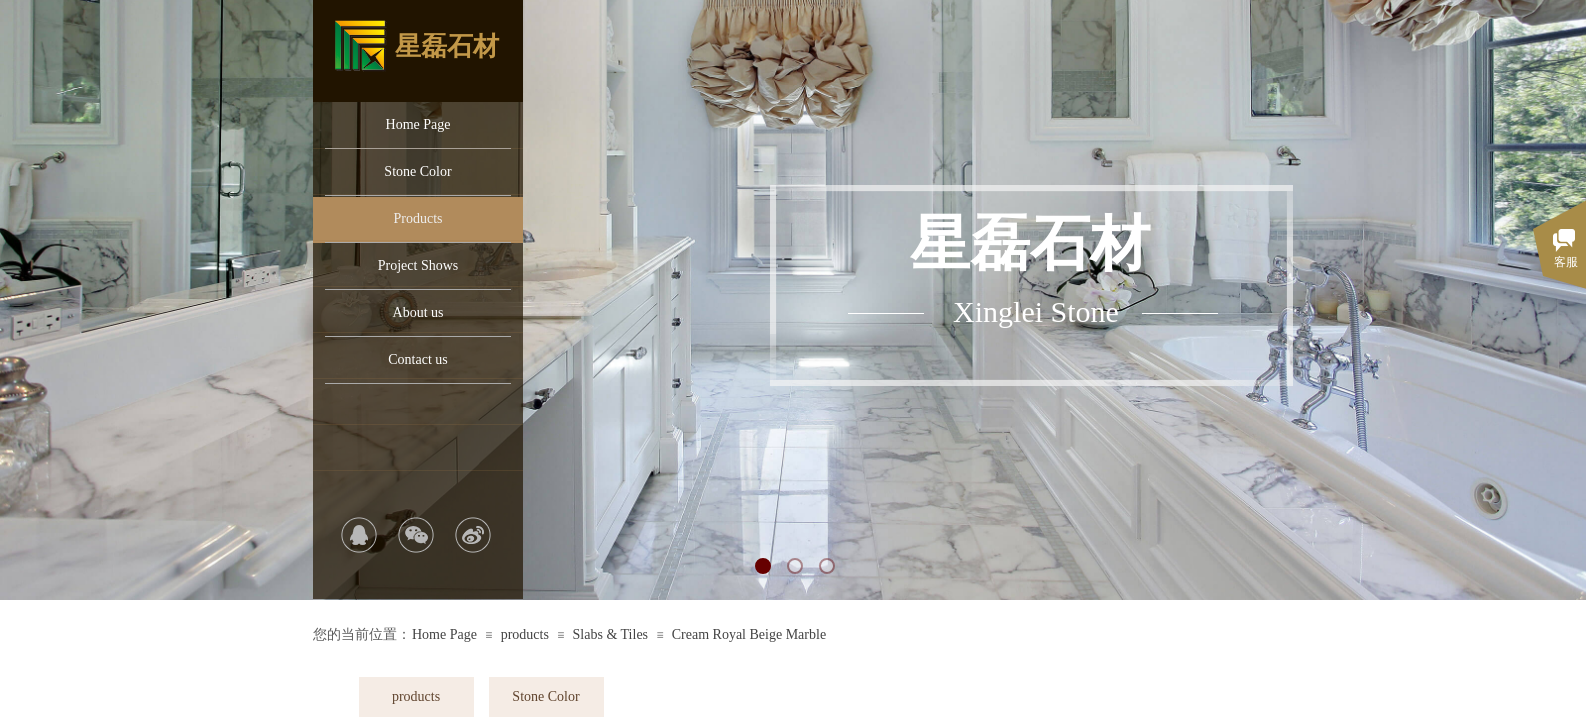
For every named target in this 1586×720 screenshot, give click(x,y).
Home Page (418, 124)
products (525, 634)
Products (418, 218)
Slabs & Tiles (610, 634)
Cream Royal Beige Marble (749, 634)
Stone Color (417, 171)
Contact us (418, 359)
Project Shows (418, 265)
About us (418, 312)
